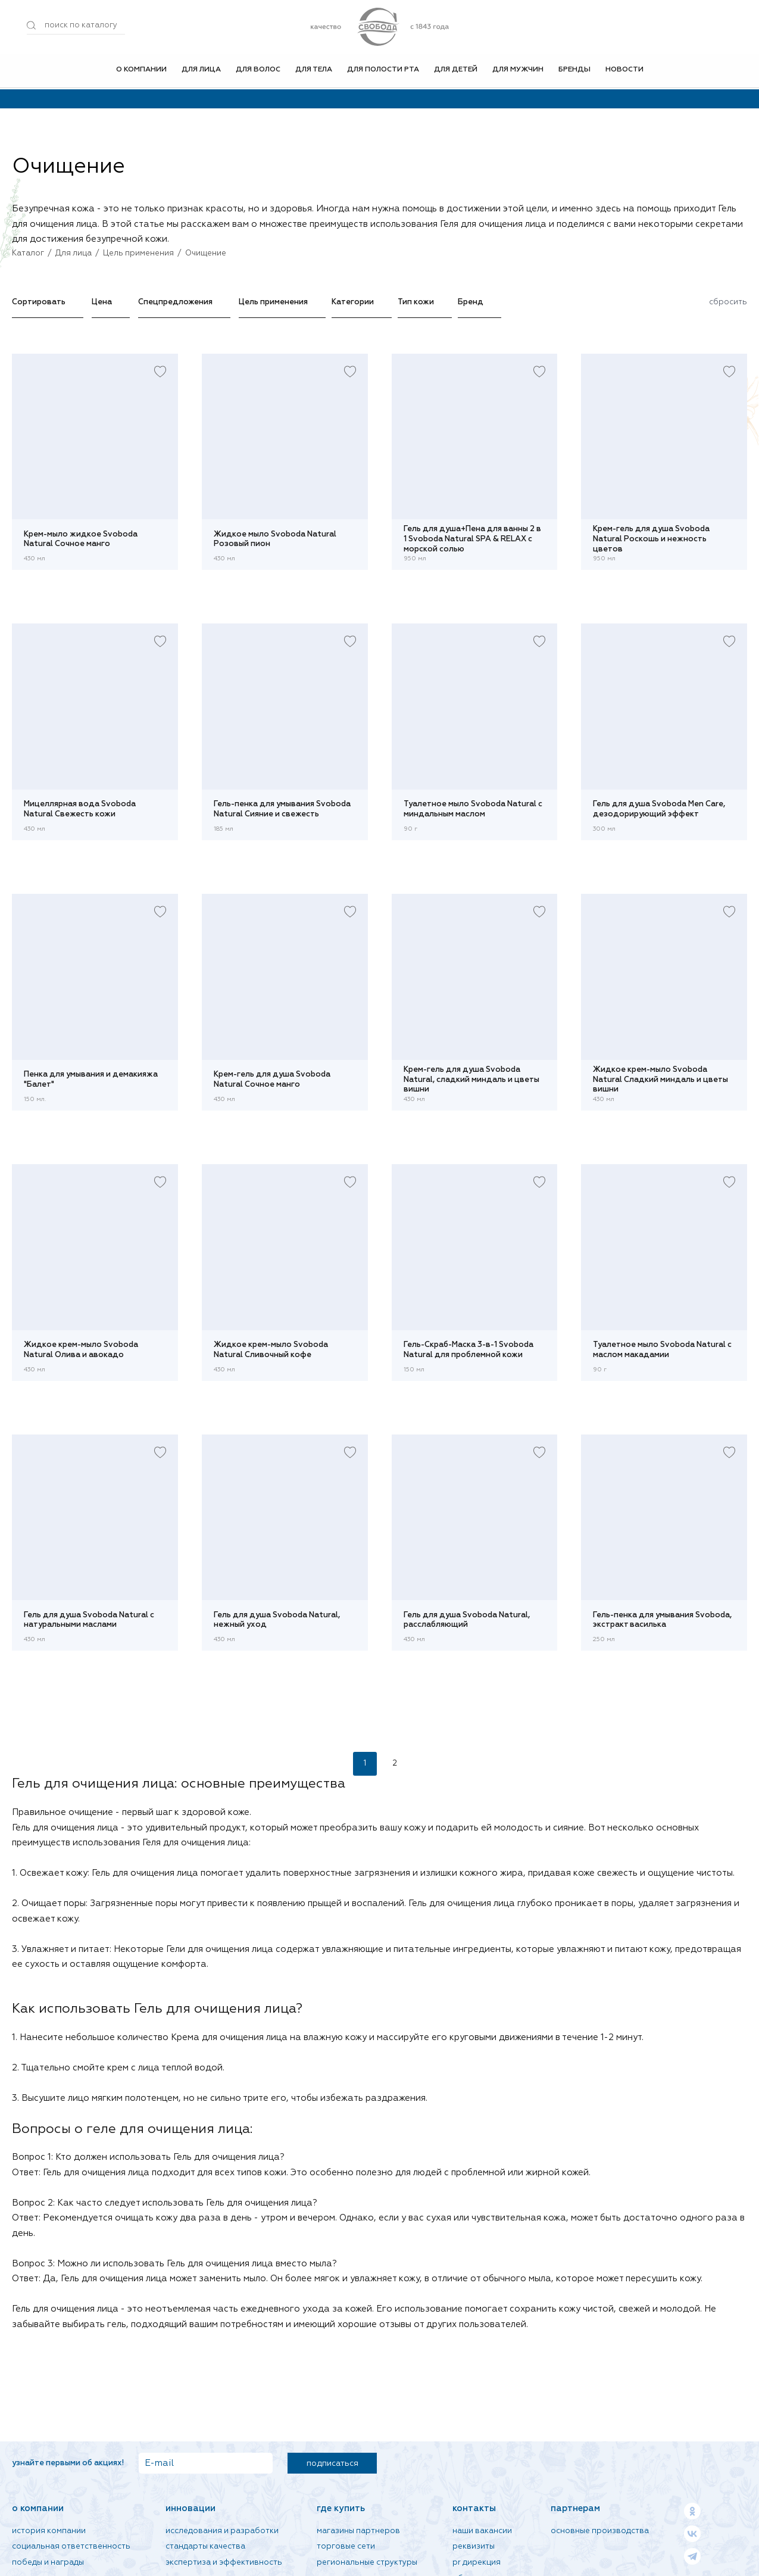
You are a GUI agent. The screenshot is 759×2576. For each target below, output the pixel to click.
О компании (141, 70)
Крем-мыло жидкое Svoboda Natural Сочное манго (81, 539)
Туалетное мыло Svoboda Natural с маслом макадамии (662, 1350)
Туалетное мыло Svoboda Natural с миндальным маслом (473, 809)
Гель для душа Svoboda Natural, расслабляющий (467, 1620)
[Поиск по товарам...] (76, 26)
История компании (49, 2531)
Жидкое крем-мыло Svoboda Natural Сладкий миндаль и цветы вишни (660, 1079)
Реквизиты (473, 2546)
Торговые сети (346, 2546)
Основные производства (600, 2531)
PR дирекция (476, 2562)
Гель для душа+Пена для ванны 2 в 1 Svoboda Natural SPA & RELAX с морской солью (472, 539)
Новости (624, 70)
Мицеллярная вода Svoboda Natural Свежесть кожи (80, 809)
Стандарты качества (205, 2546)
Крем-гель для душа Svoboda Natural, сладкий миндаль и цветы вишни (471, 1079)
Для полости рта (383, 70)
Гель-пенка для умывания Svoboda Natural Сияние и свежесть (282, 809)
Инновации (190, 2508)
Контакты (474, 2508)
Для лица (201, 70)
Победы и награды (48, 2562)
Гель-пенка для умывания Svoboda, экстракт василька (662, 1620)
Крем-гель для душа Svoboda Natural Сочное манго (272, 1080)
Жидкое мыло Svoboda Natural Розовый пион (275, 539)
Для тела (313, 70)
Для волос (258, 70)
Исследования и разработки (222, 2531)
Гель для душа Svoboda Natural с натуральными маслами (89, 1620)
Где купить (341, 2508)
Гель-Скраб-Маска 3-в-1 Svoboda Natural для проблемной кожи (468, 1350)
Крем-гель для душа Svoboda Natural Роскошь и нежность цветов (651, 539)
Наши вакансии (482, 2531)
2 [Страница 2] (394, 1763)
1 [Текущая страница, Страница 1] (365, 1763)
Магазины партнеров (358, 2531)
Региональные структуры (367, 2562)
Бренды (574, 70)
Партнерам (575, 2508)
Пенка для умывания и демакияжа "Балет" (91, 1080)
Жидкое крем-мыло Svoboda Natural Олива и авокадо (81, 1350)
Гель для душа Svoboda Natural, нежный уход (277, 1620)
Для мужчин (518, 70)
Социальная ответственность (71, 2546)
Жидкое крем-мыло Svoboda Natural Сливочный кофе (271, 1350)
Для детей (455, 70)
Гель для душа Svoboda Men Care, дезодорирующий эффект (659, 809)
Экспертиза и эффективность (223, 2562)
